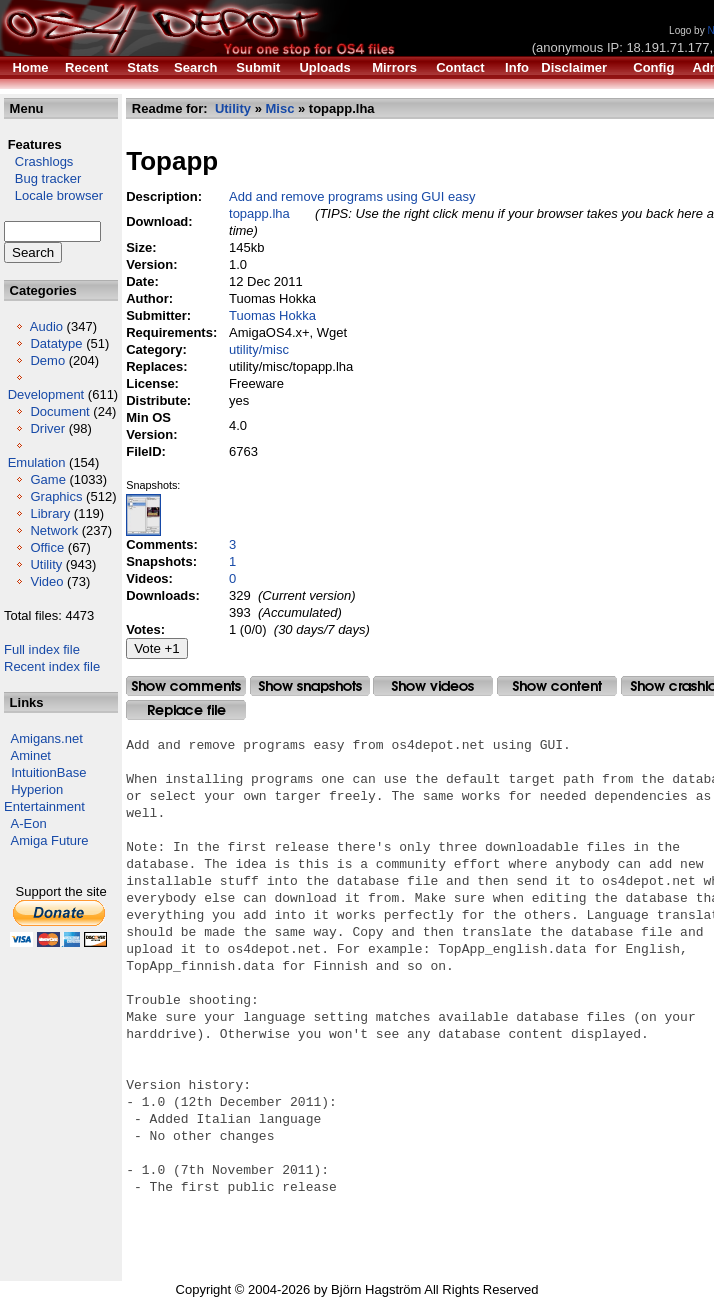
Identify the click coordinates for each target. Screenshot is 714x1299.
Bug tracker (42, 178)
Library (50, 513)
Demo (47, 360)
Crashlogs (38, 161)
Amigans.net (47, 738)
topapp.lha (259, 213)
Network (54, 530)
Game (47, 479)
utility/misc (259, 349)
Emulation (37, 462)
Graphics (56, 496)
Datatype (56, 343)
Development (46, 394)
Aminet (31, 755)
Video (46, 581)
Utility (46, 564)
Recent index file (52, 666)
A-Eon (29, 823)
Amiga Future (50, 840)
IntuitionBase (48, 772)
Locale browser (53, 195)
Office (47, 547)
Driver (47, 428)
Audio (46, 326)
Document (59, 411)
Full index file (42, 649)
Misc (279, 108)
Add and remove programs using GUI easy (352, 196)
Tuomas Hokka (272, 315)
